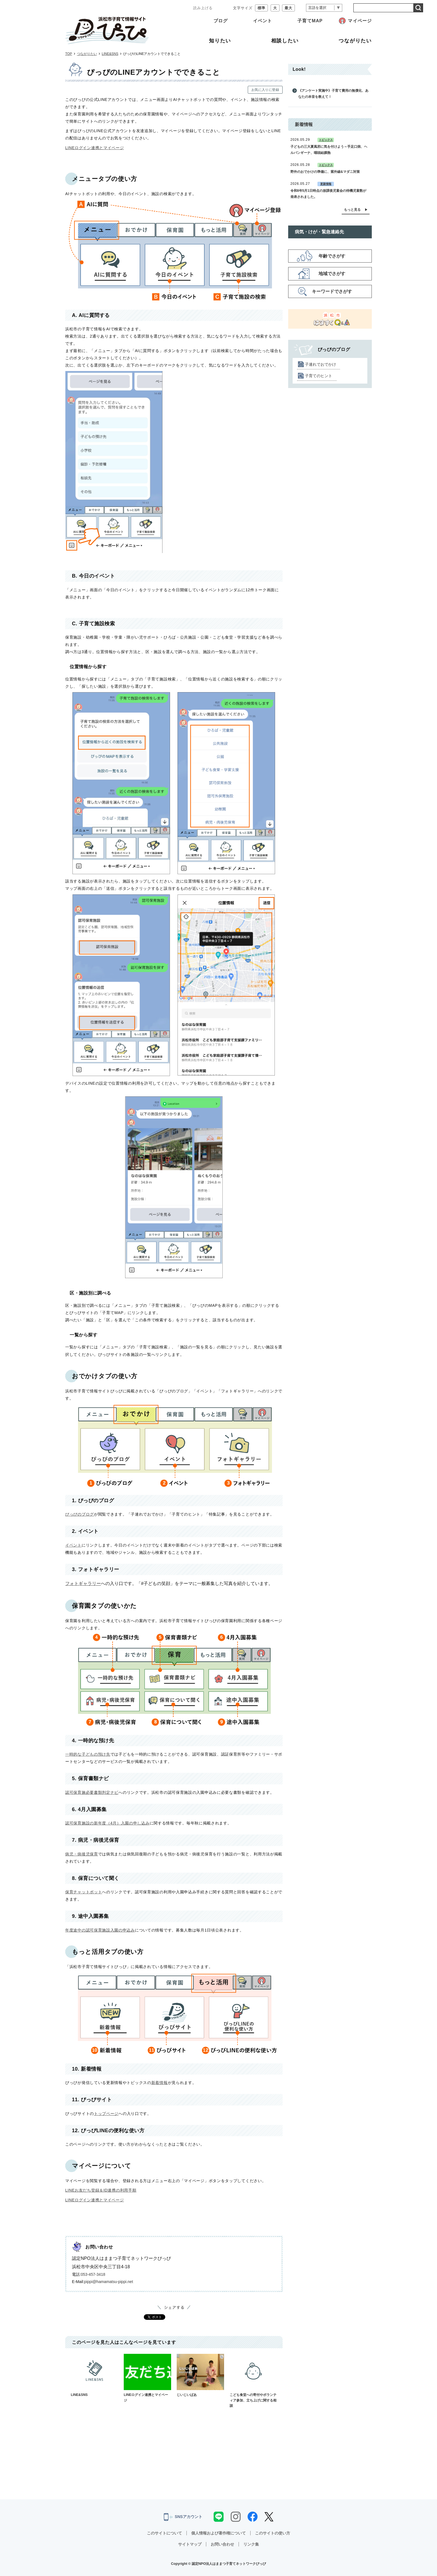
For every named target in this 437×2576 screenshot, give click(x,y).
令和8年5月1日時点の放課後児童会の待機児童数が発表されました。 (328, 194)
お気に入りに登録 (265, 90)
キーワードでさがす (332, 291)
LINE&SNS (110, 54)
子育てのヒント (318, 376)
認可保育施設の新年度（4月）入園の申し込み (107, 1823)
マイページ (360, 20)
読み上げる (203, 8)
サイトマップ (189, 2544)
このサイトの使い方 (272, 2533)
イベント (262, 20)
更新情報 (325, 183)
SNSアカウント (183, 2517)
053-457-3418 (93, 2274)
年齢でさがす (332, 256)
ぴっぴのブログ (79, 1514)
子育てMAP (309, 20)
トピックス (326, 139)
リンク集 (251, 2544)
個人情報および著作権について (218, 2533)
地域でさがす (332, 273)
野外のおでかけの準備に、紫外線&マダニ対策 (325, 172)
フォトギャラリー (83, 1583)
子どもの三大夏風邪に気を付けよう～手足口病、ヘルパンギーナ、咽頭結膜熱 (328, 150)
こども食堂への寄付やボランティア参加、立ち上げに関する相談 (253, 2380)
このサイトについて (164, 2533)
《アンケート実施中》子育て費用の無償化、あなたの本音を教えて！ (333, 94)
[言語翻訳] (324, 8)
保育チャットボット (83, 1892)
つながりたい (87, 54)
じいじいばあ (200, 2375)
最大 (288, 8)
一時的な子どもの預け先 (87, 1754)
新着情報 (159, 2082)
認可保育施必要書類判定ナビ (91, 1792)
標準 (261, 8)
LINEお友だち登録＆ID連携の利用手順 (100, 2190)
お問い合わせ (222, 2544)
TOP (68, 54)
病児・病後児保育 (81, 1854)
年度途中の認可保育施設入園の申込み (100, 1930)
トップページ (106, 2113)
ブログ (220, 20)
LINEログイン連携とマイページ (94, 148)
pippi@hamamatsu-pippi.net (108, 2281)
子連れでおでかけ (320, 364)
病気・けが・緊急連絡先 (319, 231)
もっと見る (352, 210)
